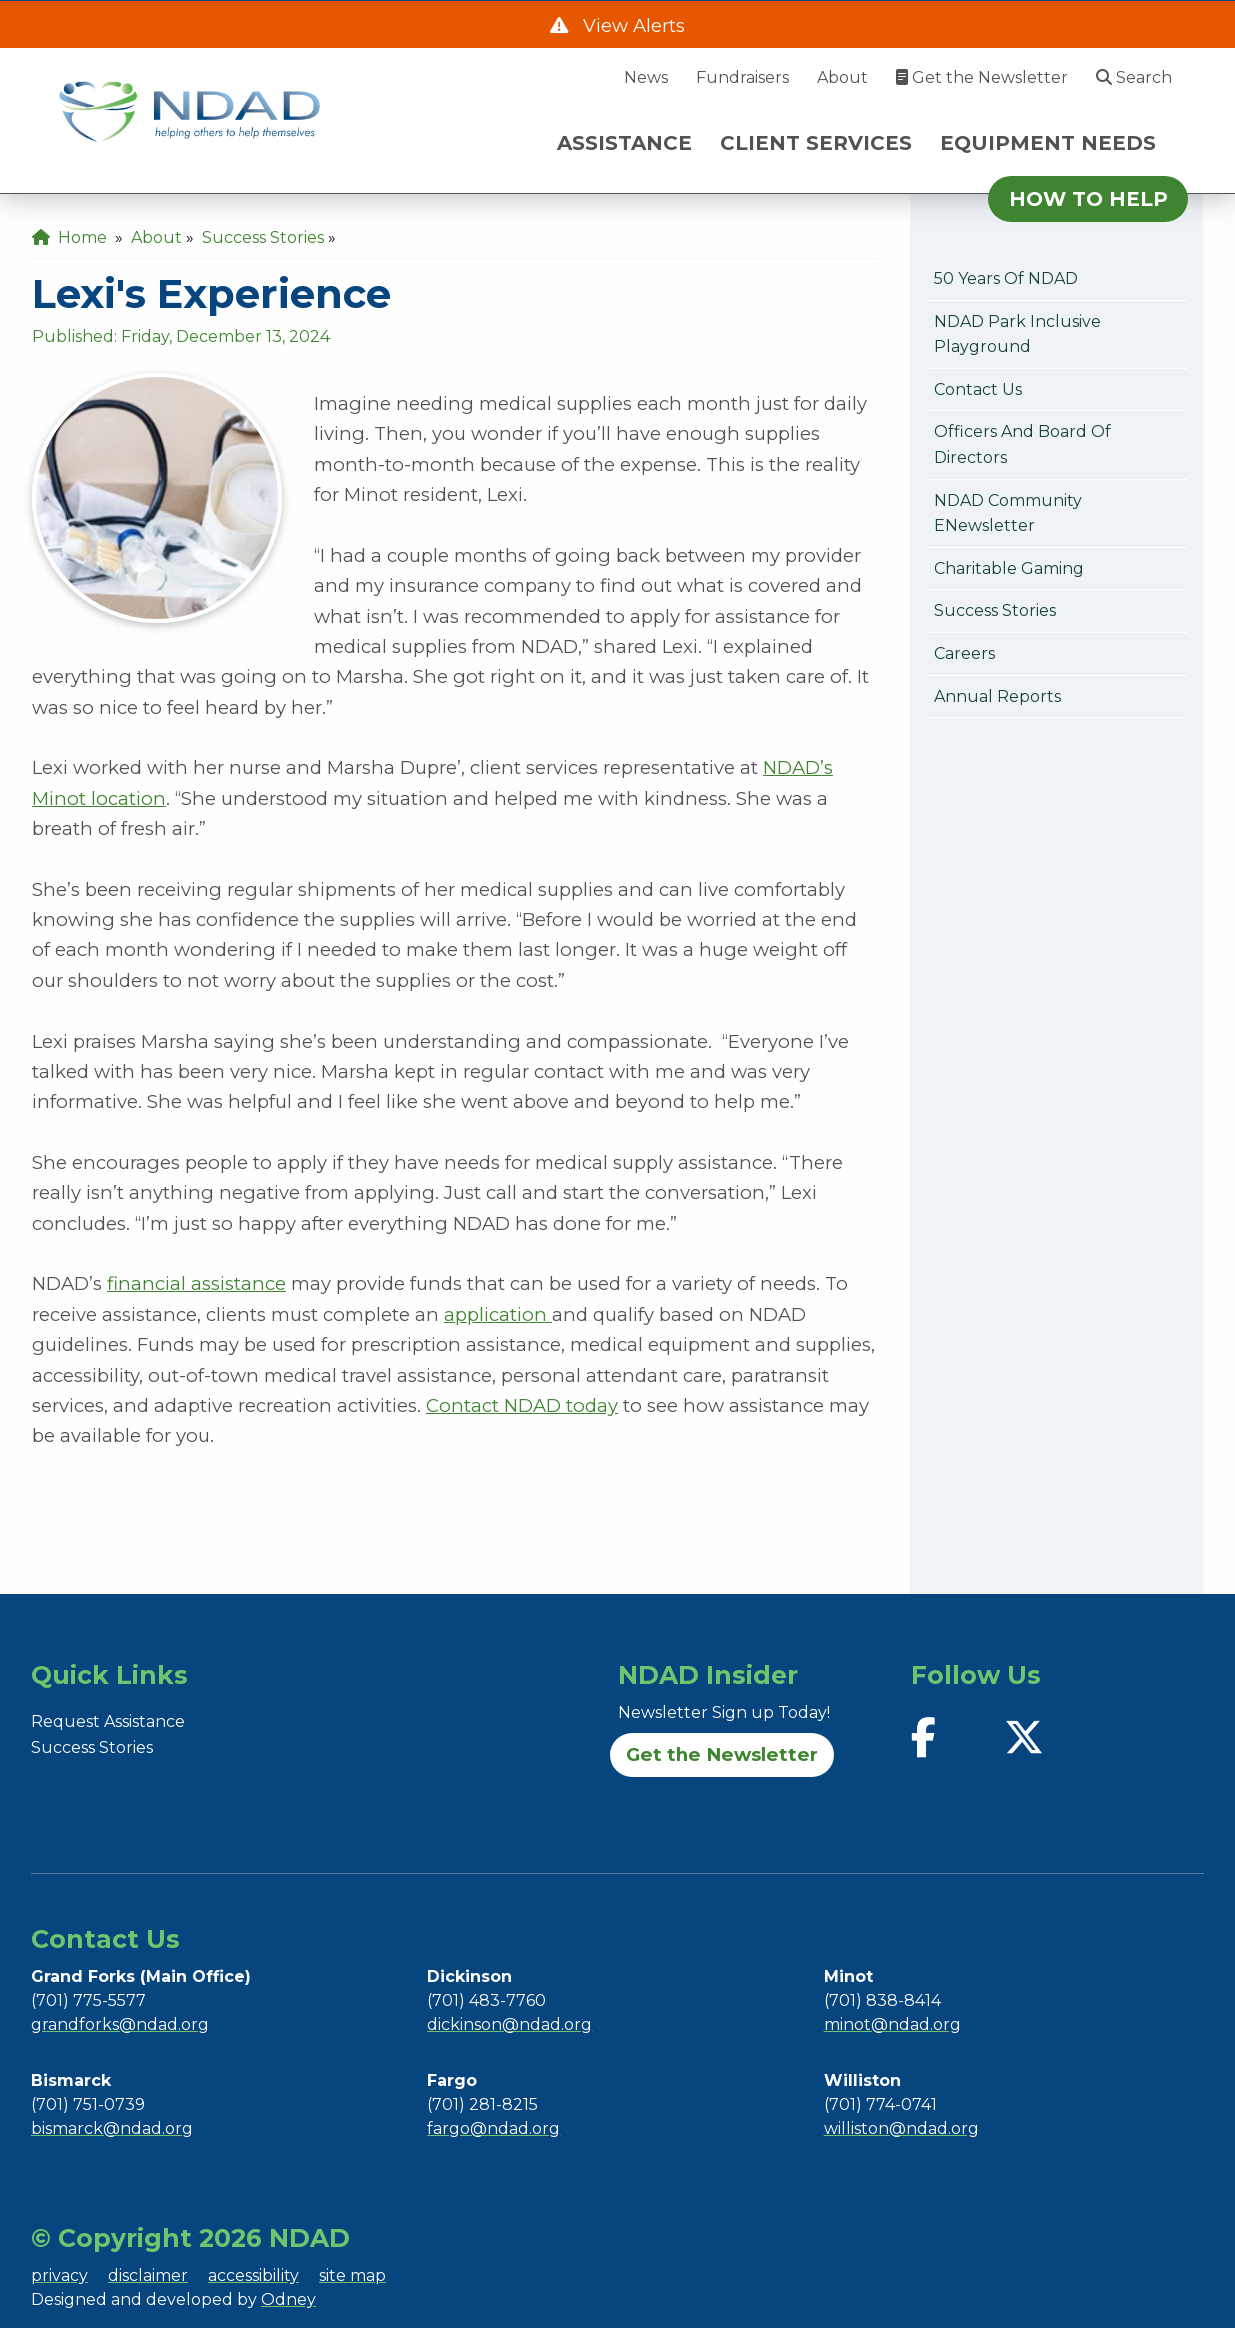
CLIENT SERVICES (816, 143)
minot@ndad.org (892, 2024)
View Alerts (631, 25)
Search (1134, 77)
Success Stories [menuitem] (263, 237)
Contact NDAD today (522, 1405)
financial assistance (196, 1283)
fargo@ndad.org (493, 2128)
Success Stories (995, 610)
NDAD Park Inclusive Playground (1017, 334)
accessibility (253, 2275)
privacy (59, 2275)
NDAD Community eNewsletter (1008, 513)
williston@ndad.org (901, 2128)
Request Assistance (108, 1721)
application (498, 1314)
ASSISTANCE (624, 143)
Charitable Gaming (1009, 568)
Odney (288, 2299)
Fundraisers (742, 77)
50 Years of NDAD (1006, 278)
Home (69, 237)
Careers (964, 653)
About (842, 77)
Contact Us (978, 389)
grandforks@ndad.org (120, 2024)
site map (352, 2275)
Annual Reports (997, 696)
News (646, 77)
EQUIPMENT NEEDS (1048, 143)
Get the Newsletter (982, 77)
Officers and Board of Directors (1022, 444)
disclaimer (148, 2275)
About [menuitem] (156, 237)
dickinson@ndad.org (509, 2024)
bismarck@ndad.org (112, 2128)
